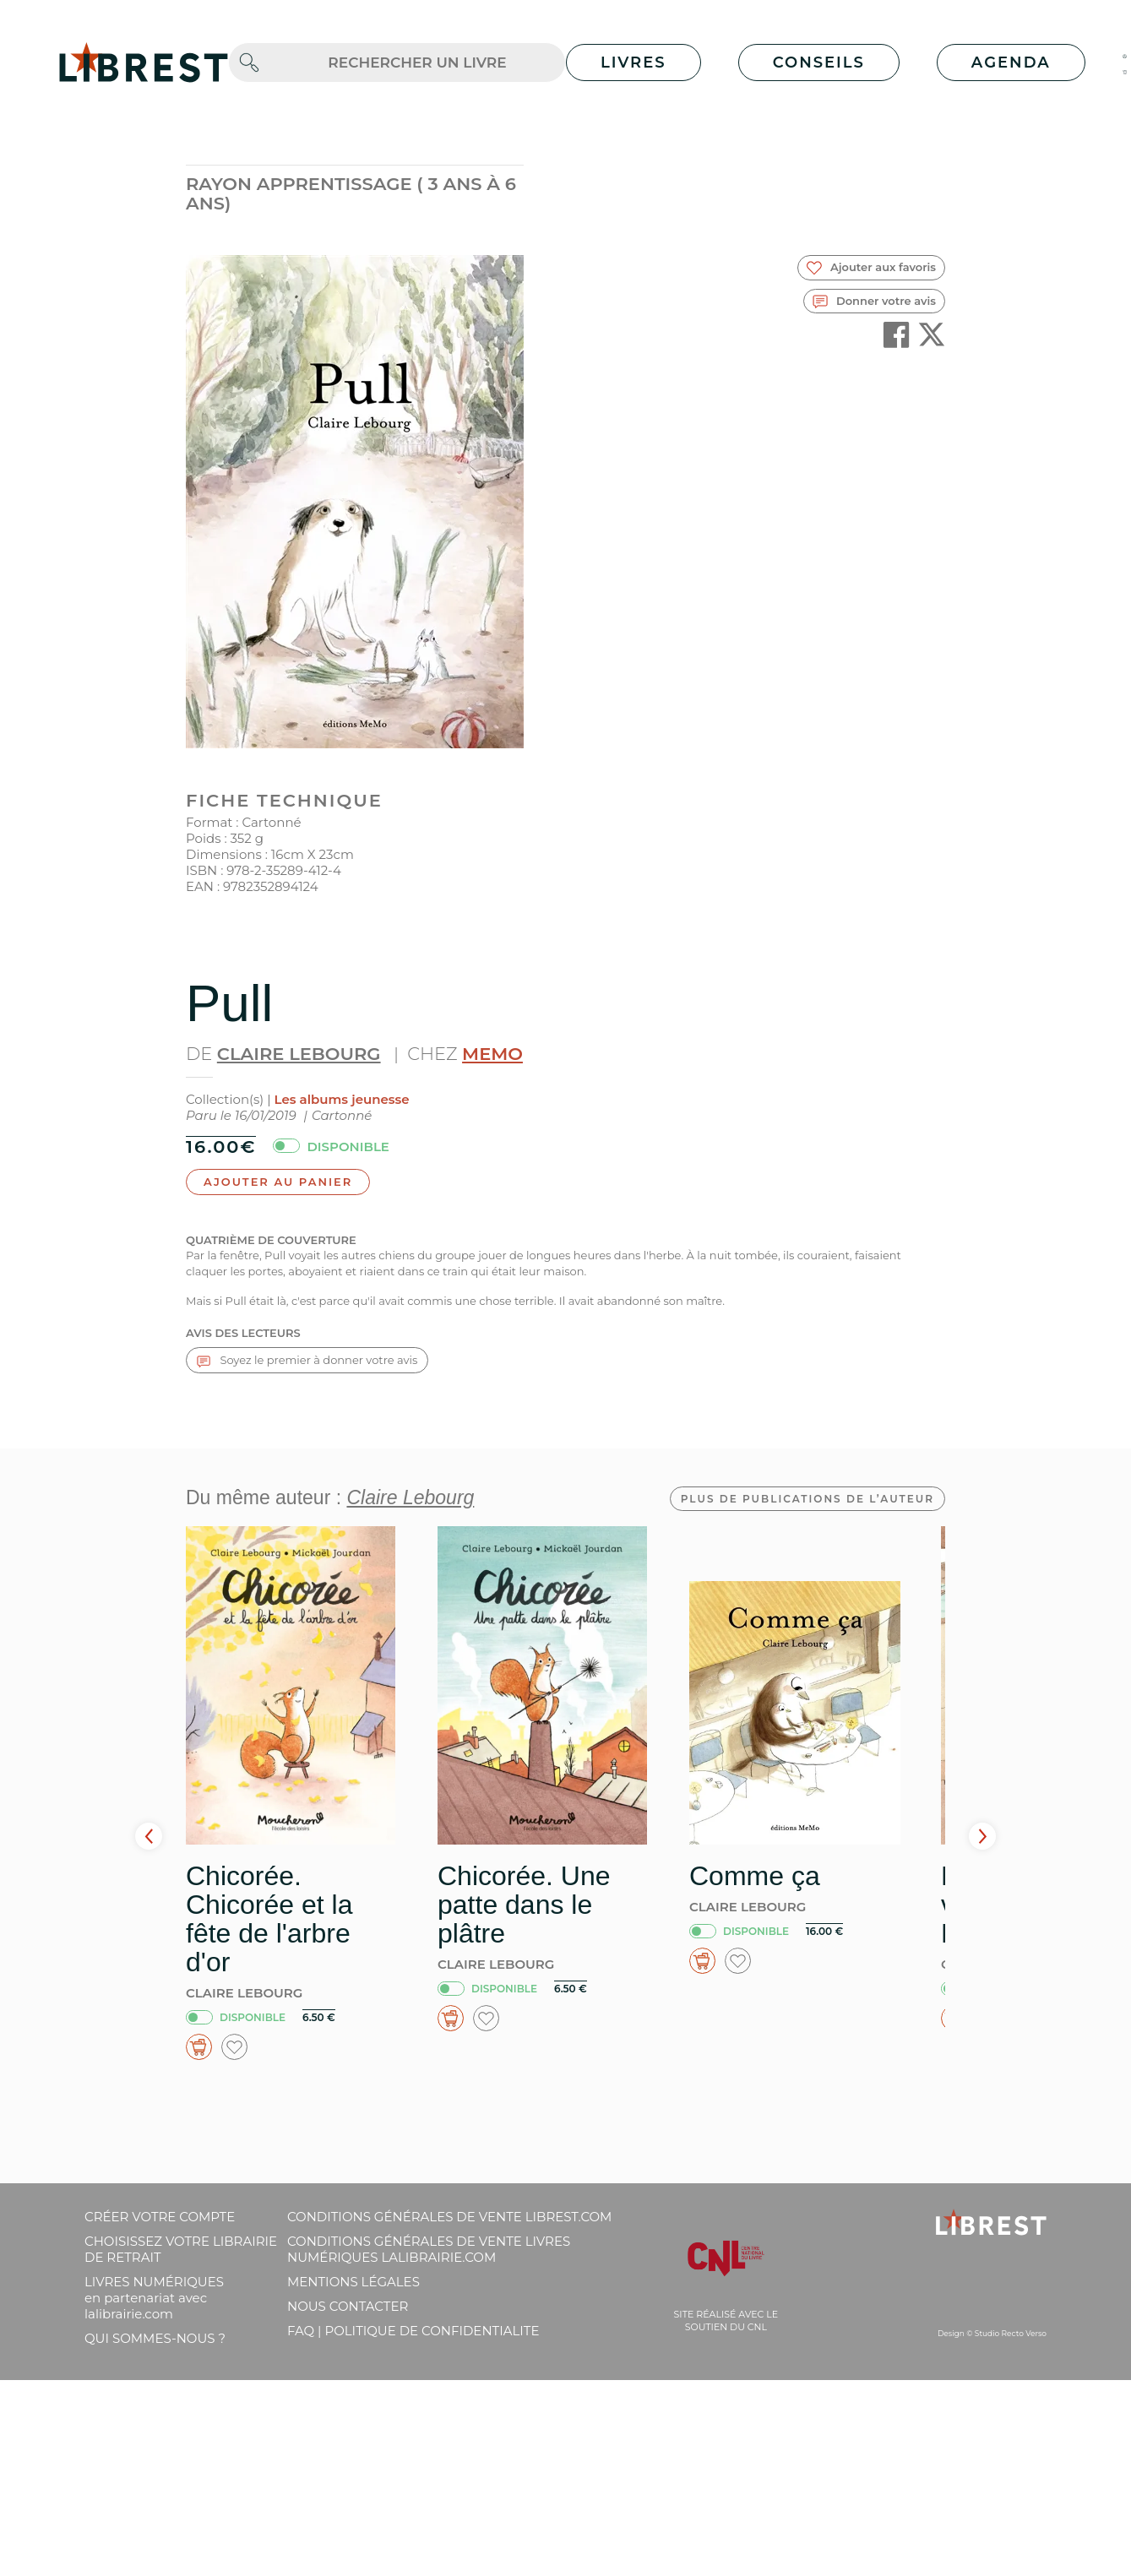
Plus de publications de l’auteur (807, 1498)
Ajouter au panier (278, 1181)
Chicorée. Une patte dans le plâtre (524, 1904)
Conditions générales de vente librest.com (449, 2217)
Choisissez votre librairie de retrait (180, 2249)
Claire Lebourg (299, 1053)
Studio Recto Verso (1011, 2333)
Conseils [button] (819, 62)
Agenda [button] (1011, 62)
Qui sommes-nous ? (155, 2338)
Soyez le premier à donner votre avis (307, 1360)
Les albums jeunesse (342, 1099)
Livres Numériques (154, 2298)
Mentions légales (353, 2282)
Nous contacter (347, 2306)
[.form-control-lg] (417, 63)
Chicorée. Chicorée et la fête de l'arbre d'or (269, 1919)
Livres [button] (633, 62)
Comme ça (754, 1876)
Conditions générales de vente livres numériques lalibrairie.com (428, 2249)
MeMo (492, 1053)
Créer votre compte (159, 2217)
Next (982, 1836)
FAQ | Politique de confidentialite (413, 2331)
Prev (148, 1836)
